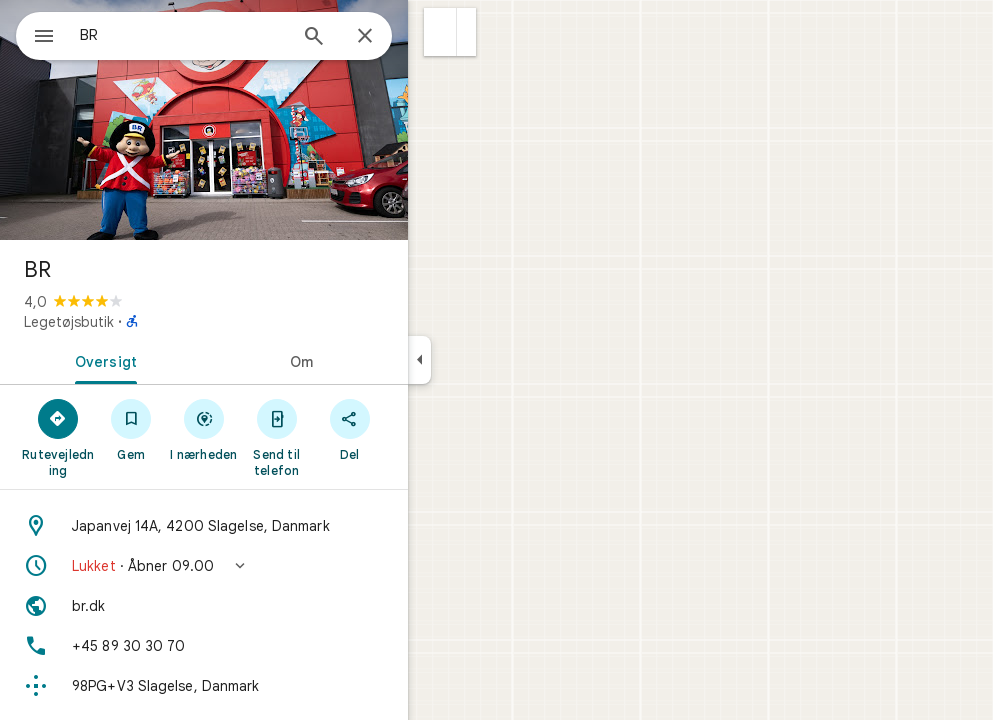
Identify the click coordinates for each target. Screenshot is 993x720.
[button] (512, 32)
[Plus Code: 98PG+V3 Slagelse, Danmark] (276, 686)
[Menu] (36, 34)
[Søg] (386, 38)
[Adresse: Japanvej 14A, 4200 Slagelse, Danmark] (276, 526)
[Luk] (437, 37)
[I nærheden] (276, 429)
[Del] (421, 429)
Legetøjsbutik (141, 322)
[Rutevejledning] (130, 437)
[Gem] (203, 429)
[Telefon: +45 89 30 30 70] (276, 646)
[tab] (174, 360)
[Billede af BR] (276, 120)
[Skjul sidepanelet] (491, 360)
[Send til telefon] (348, 437)
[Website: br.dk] (276, 606)
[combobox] (235, 35)
